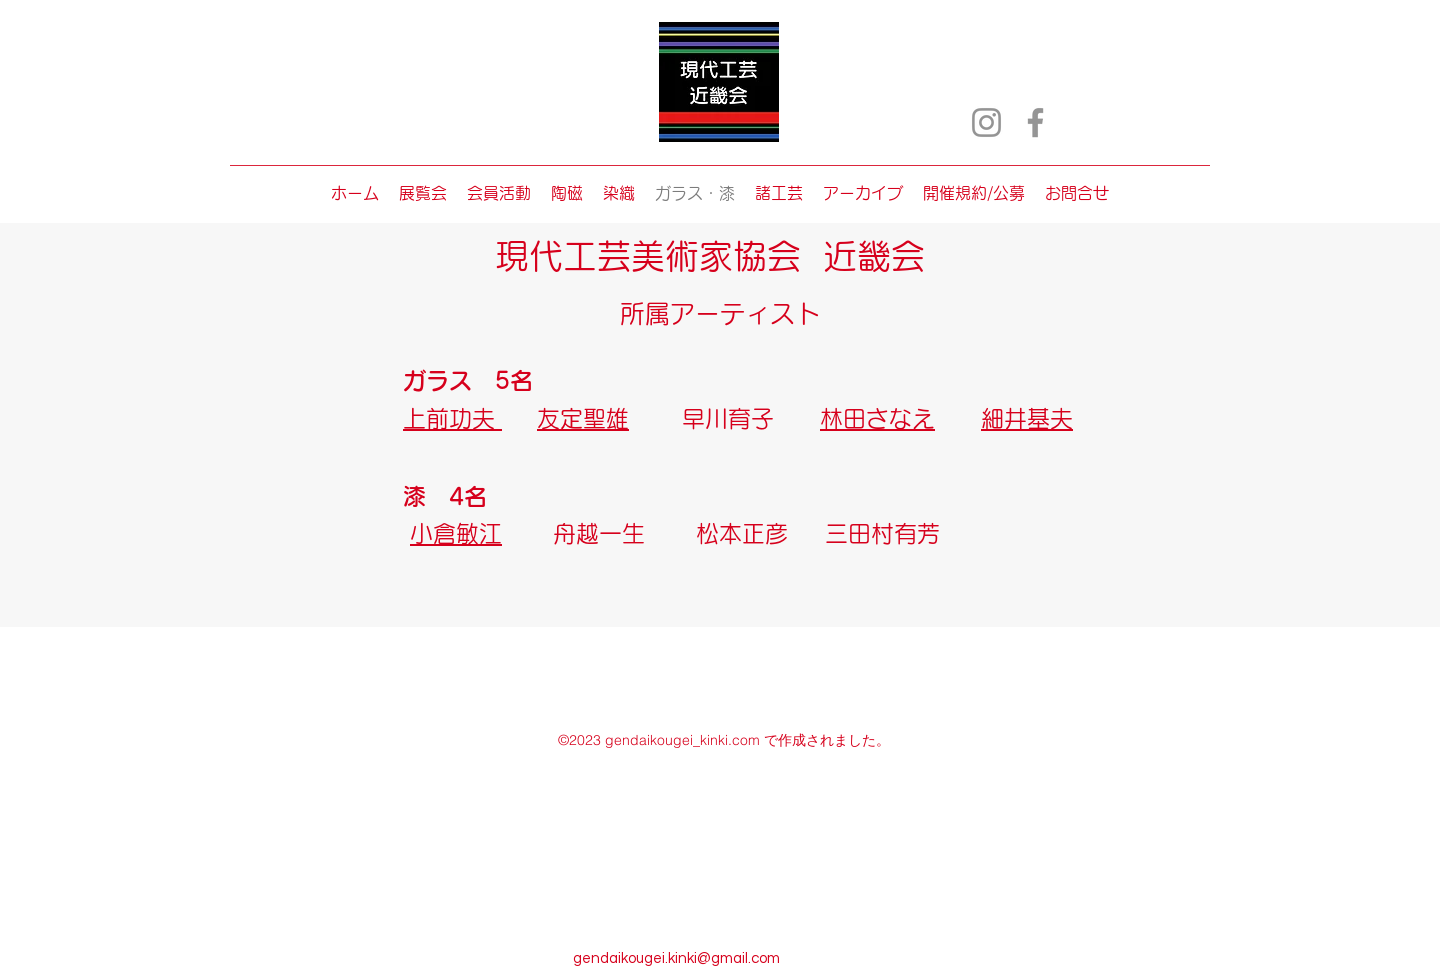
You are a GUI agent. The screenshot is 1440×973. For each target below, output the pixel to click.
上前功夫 (452, 418)
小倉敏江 (456, 533)
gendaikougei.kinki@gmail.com (676, 958)
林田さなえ (877, 418)
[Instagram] (986, 122)
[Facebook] (1035, 122)
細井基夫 (1027, 418)
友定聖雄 (583, 418)
